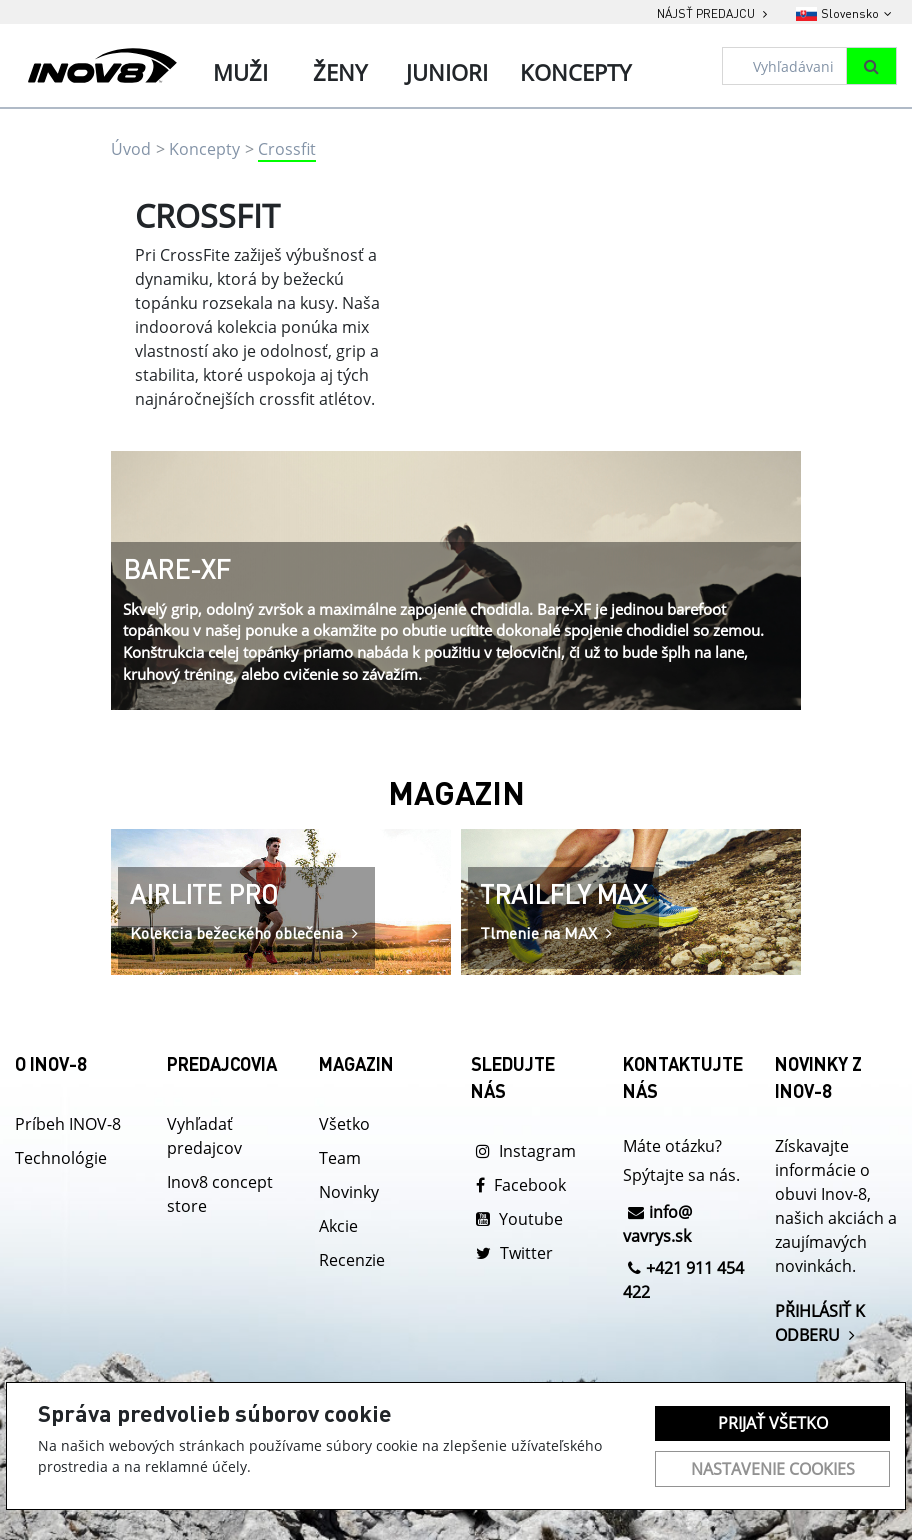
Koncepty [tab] (575, 72)
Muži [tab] (240, 72)
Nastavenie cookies (773, 1469)
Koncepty (204, 149)
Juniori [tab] (447, 72)
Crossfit (287, 149)
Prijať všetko (773, 1423)
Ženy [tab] (340, 72)
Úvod (131, 149)
